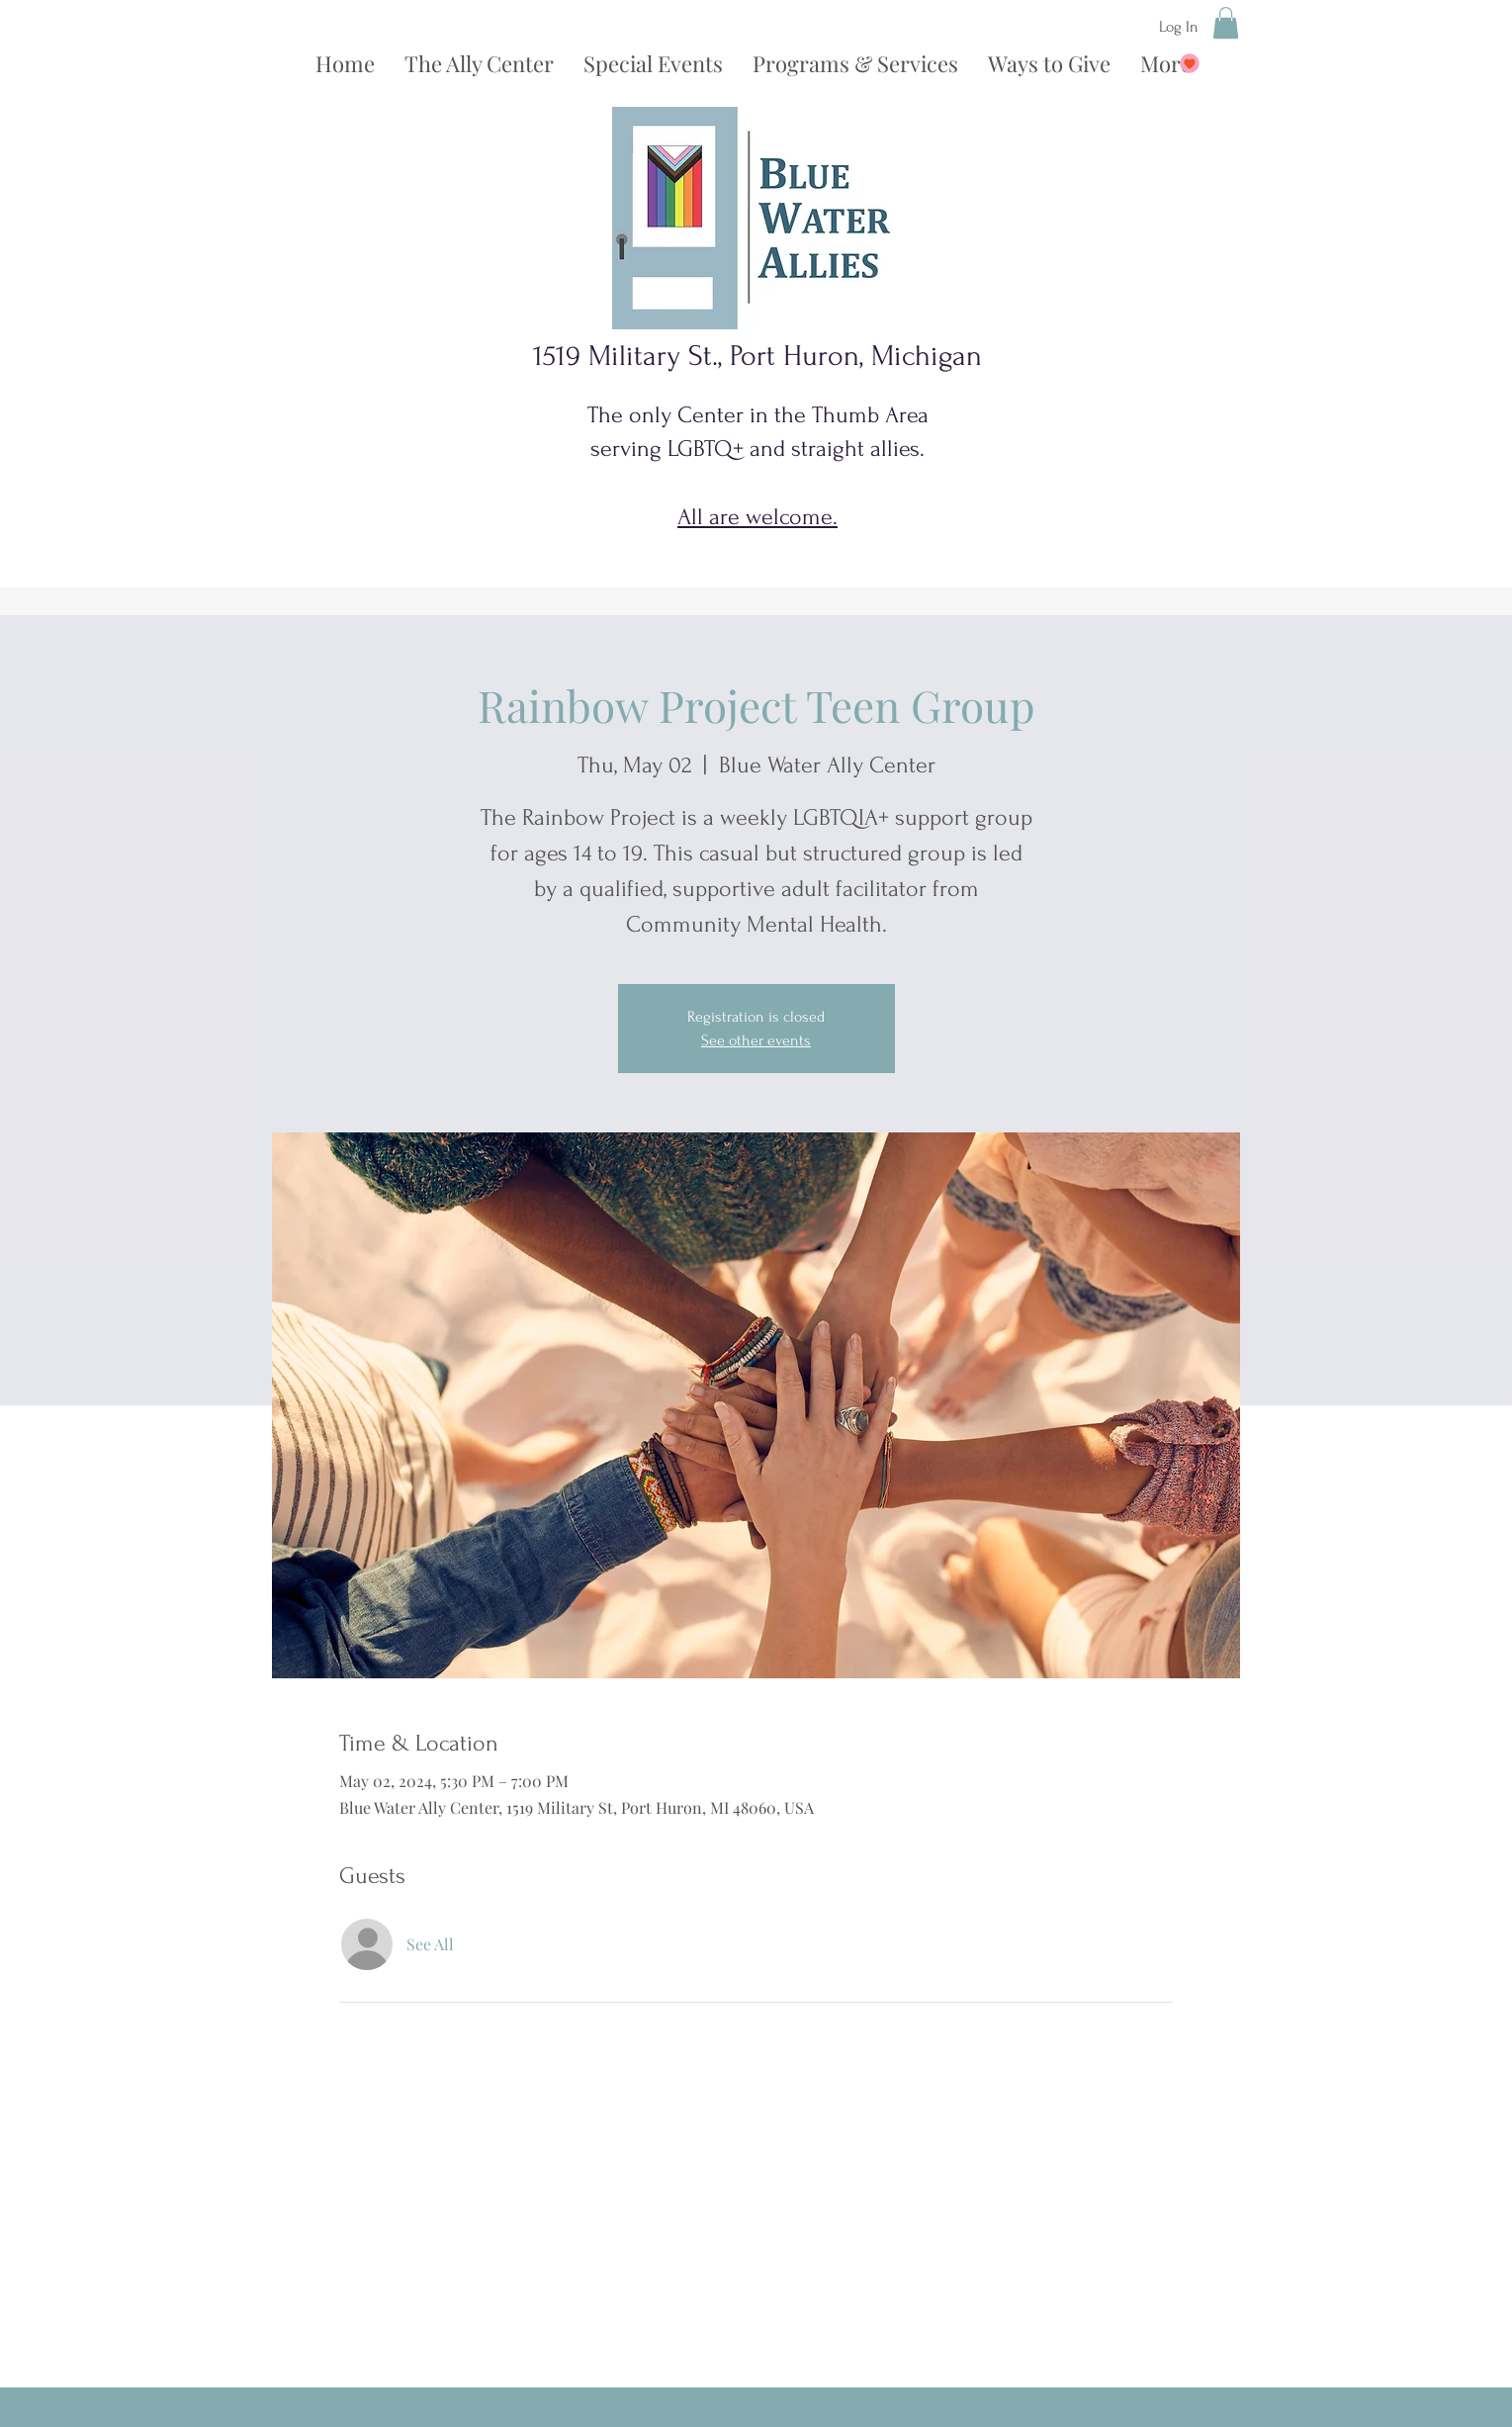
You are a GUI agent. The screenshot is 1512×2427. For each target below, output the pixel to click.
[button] (1225, 23)
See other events (756, 1040)
